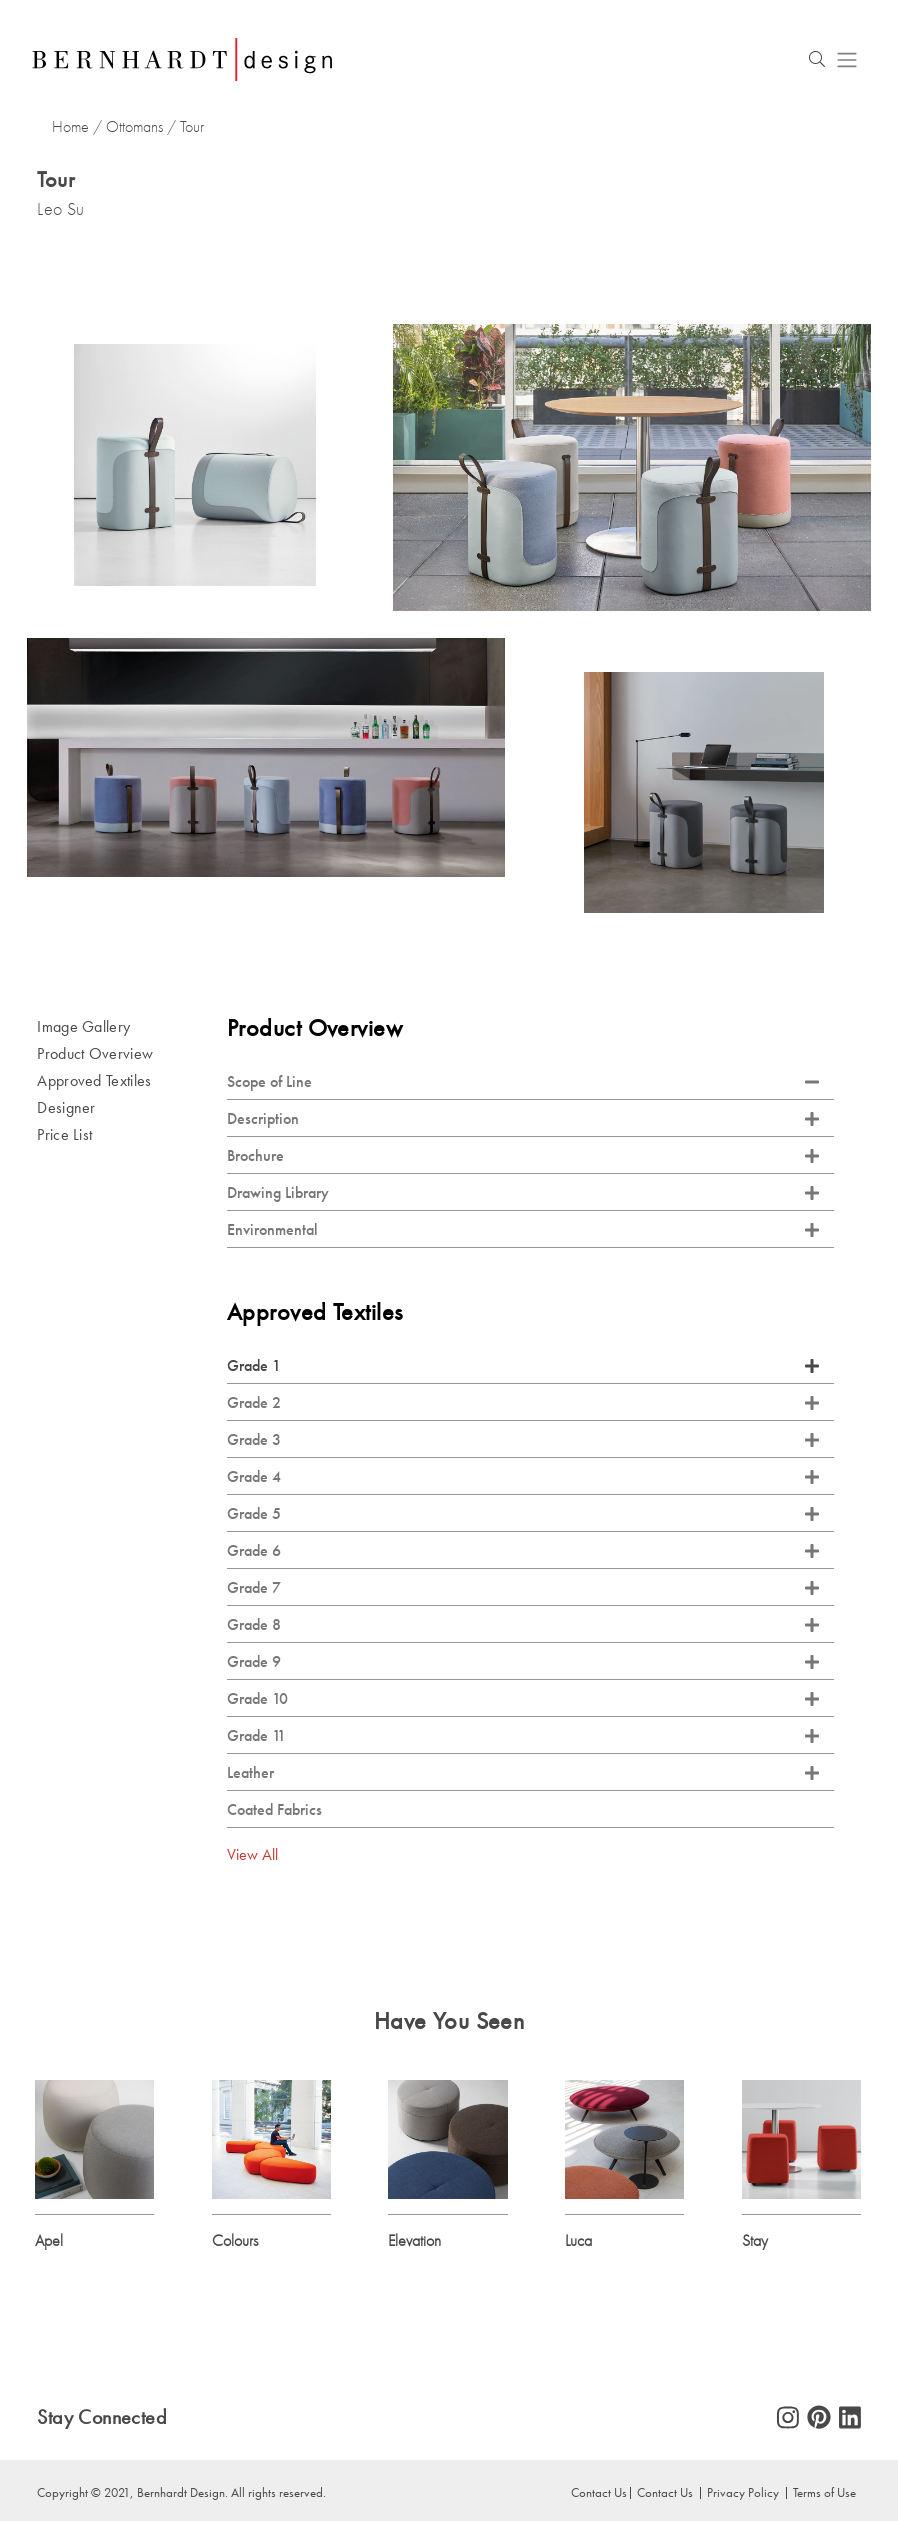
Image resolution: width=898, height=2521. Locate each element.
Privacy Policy (743, 2493)
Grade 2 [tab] (522, 1403)
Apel (49, 2241)
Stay (755, 2241)
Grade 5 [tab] (522, 1514)
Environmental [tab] (522, 1230)
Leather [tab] (522, 1773)
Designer (66, 1108)
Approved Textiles (94, 1081)
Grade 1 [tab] (522, 1366)
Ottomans (134, 126)
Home (70, 126)
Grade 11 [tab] (522, 1736)
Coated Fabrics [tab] (274, 1810)
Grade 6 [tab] (522, 1551)
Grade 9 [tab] (522, 1662)
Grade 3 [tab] (522, 1440)
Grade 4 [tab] (522, 1477)
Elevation (414, 2241)
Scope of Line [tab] (522, 1082)
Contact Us (599, 2493)
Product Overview (95, 1054)
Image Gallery (83, 1027)
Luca (578, 2241)
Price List (64, 1135)
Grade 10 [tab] (522, 1699)
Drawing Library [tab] (522, 1193)
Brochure (522, 1156)
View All (252, 1855)
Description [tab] (522, 1119)
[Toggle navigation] (846, 59)
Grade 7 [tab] (522, 1588)
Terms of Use (824, 2493)
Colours (235, 2241)
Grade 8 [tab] (522, 1625)
